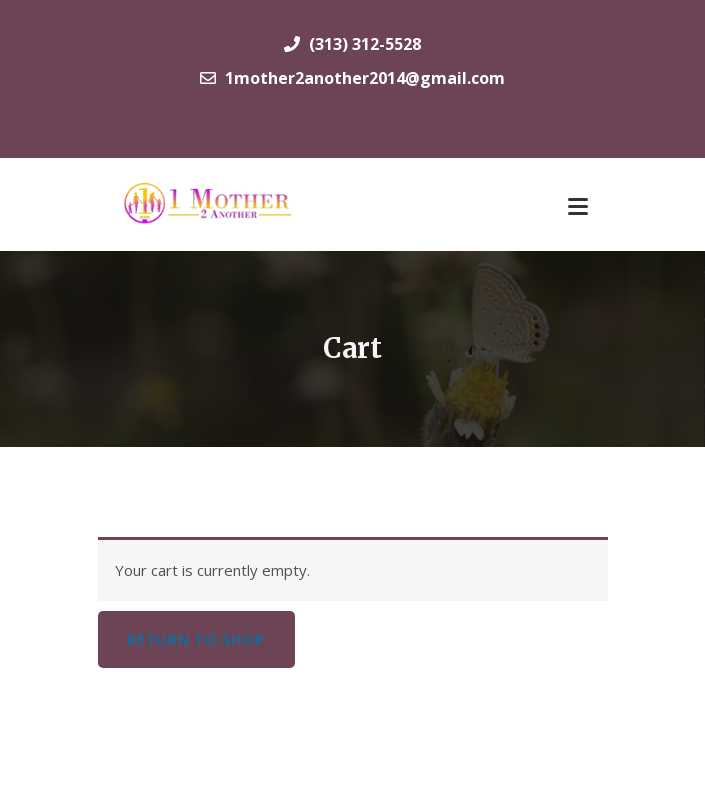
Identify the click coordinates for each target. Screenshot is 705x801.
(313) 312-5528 (352, 44)
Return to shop (196, 639)
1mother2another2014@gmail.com (352, 78)
